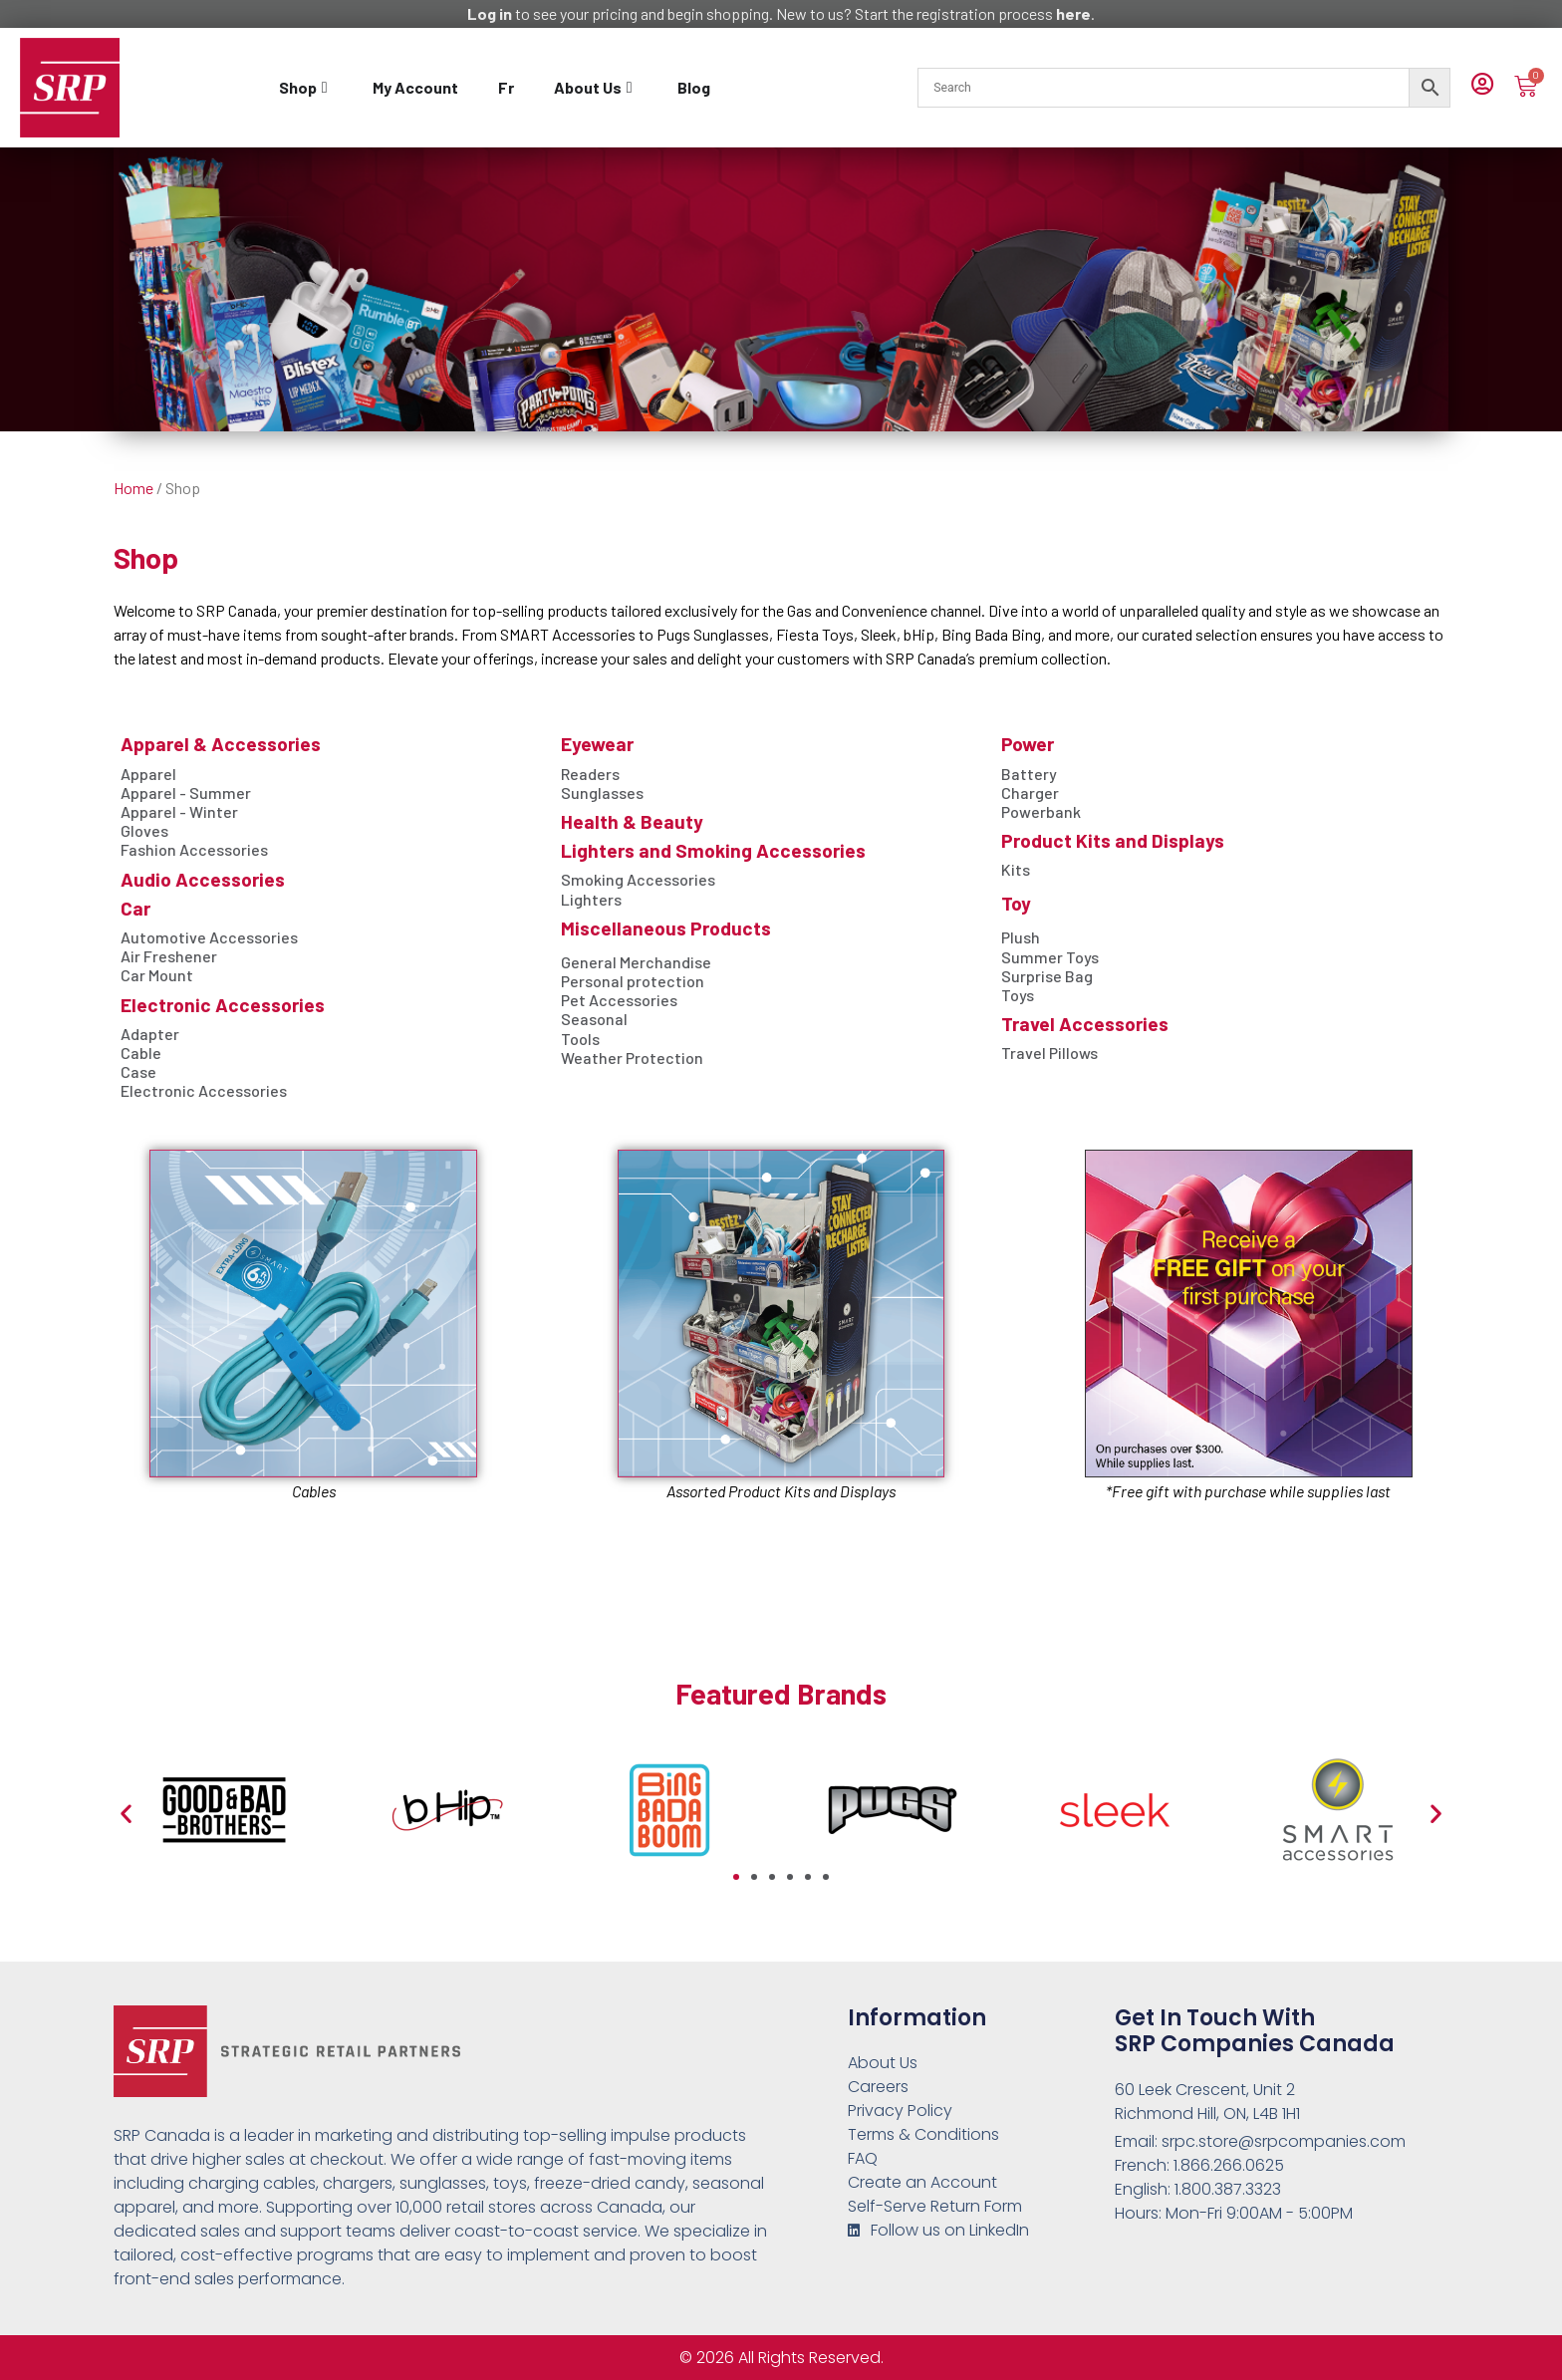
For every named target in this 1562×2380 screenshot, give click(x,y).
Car (135, 908)
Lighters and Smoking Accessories (713, 850)
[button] (126, 1813)
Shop (146, 557)
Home (133, 487)
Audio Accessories (203, 879)
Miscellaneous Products (666, 928)
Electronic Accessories (223, 1004)
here (1073, 13)
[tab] (306, 88)
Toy (1016, 903)
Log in (489, 13)
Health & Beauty (632, 821)
